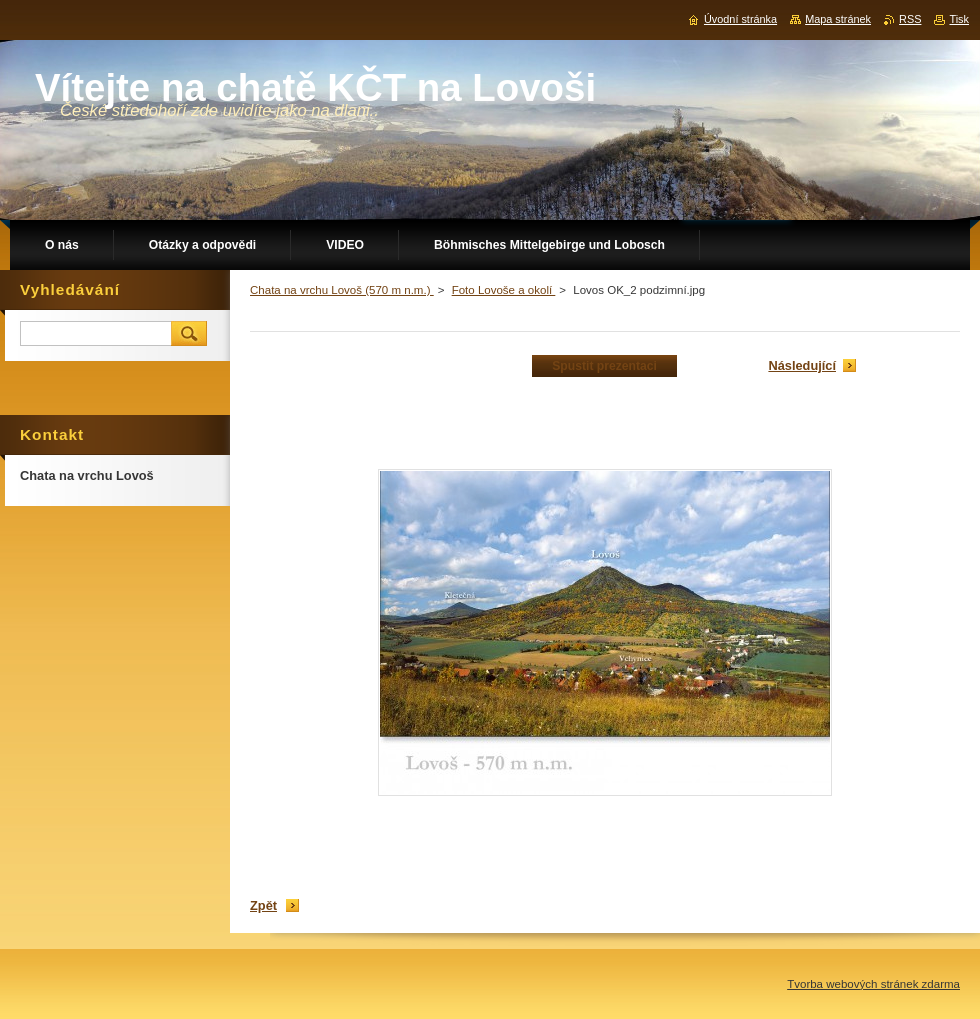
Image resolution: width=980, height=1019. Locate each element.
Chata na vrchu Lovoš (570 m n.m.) (342, 290)
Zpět (263, 905)
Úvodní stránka (740, 19)
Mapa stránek (838, 19)
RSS (910, 19)
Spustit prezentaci (604, 366)
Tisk (959, 19)
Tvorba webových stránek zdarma (873, 984)
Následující (802, 365)
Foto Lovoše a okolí (504, 290)
